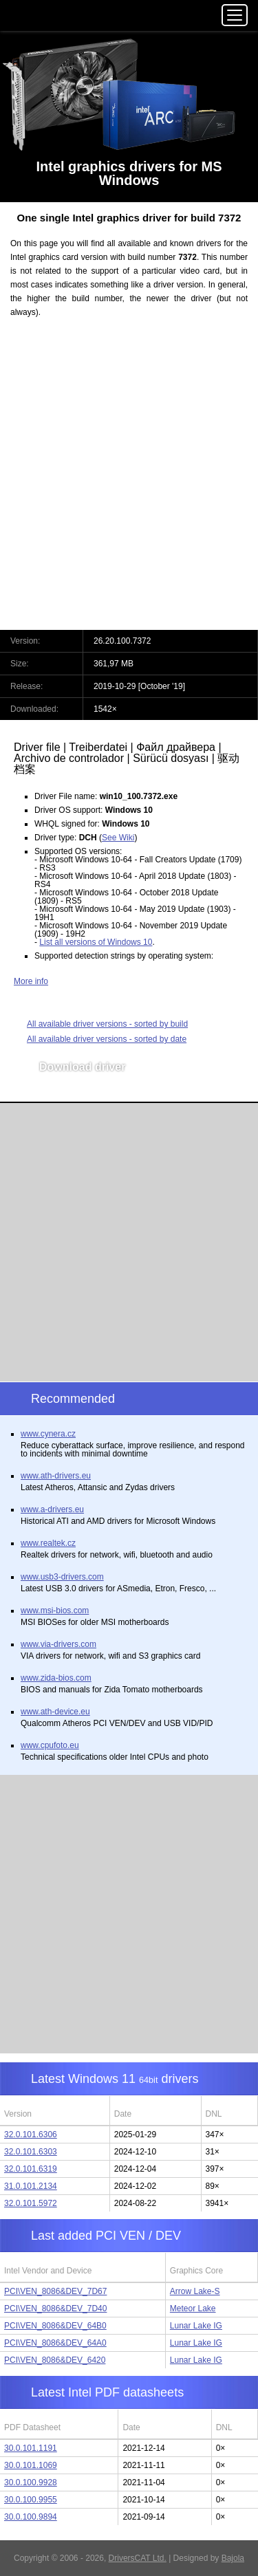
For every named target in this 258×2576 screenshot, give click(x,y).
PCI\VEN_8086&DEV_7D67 (55, 2291)
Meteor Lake (193, 2308)
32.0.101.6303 (30, 2152)
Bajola (233, 2558)
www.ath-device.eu (55, 1711)
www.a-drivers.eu (52, 1509)
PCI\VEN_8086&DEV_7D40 (55, 2308)
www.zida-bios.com (56, 1678)
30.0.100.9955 (30, 2499)
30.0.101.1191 (30, 2448)
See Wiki (118, 837)
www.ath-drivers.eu (56, 1476)
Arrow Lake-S (195, 2291)
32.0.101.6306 (30, 2134)
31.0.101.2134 (30, 2186)
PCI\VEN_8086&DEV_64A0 (55, 2343)
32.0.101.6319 (30, 2169)
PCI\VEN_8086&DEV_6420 (54, 2360)
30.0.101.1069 (30, 2465)
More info (31, 981)
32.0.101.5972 (30, 2203)
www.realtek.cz (48, 1543)
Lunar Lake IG (196, 2326)
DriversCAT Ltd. (137, 2558)
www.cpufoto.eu (50, 1745)
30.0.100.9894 (30, 2517)
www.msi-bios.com (55, 1610)
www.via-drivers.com (58, 1644)
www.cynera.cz (48, 1434)
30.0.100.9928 (30, 2482)
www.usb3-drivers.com (62, 1577)
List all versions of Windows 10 (95, 942)
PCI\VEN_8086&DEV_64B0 (55, 2326)
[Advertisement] (129, 482)
